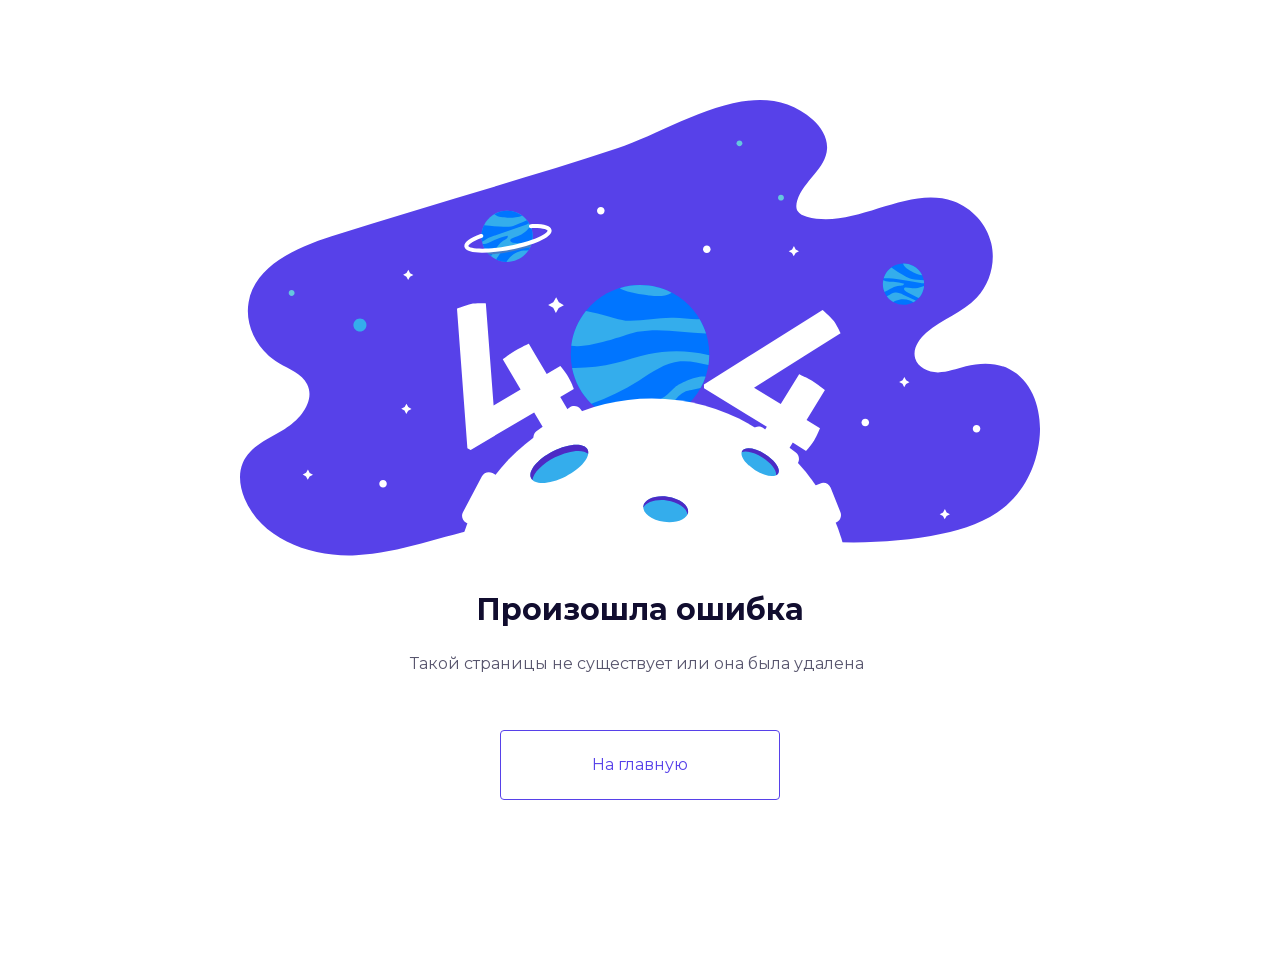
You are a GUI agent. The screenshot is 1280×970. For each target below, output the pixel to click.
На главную (640, 764)
